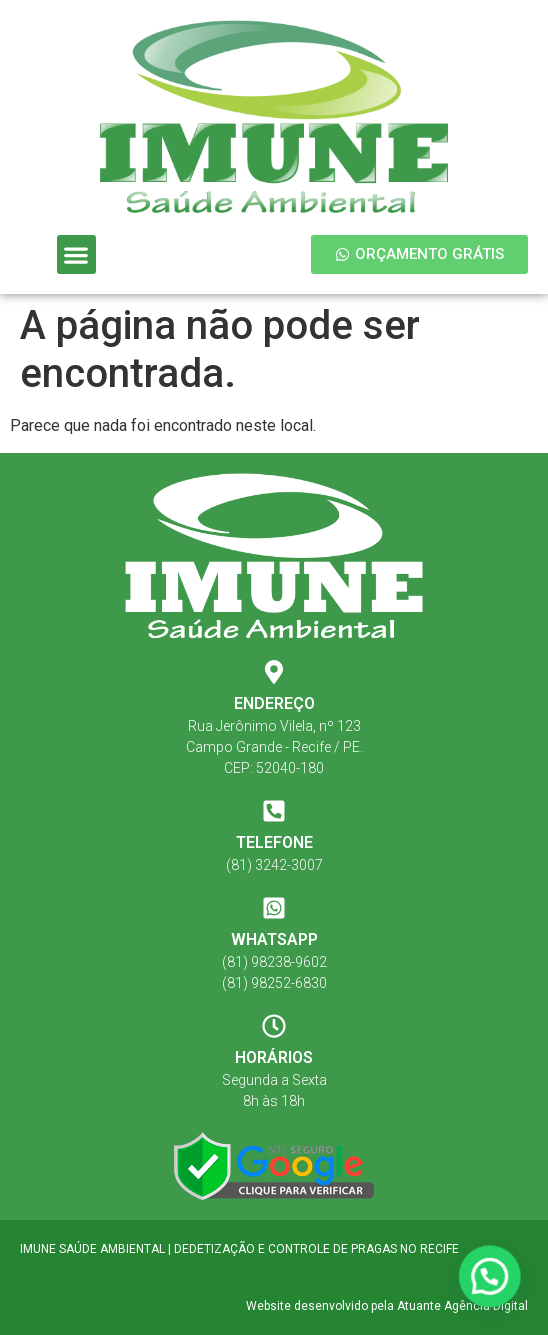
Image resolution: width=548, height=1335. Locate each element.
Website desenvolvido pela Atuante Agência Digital (387, 1306)
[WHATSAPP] (274, 908)
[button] (76, 254)
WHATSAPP (274, 939)
